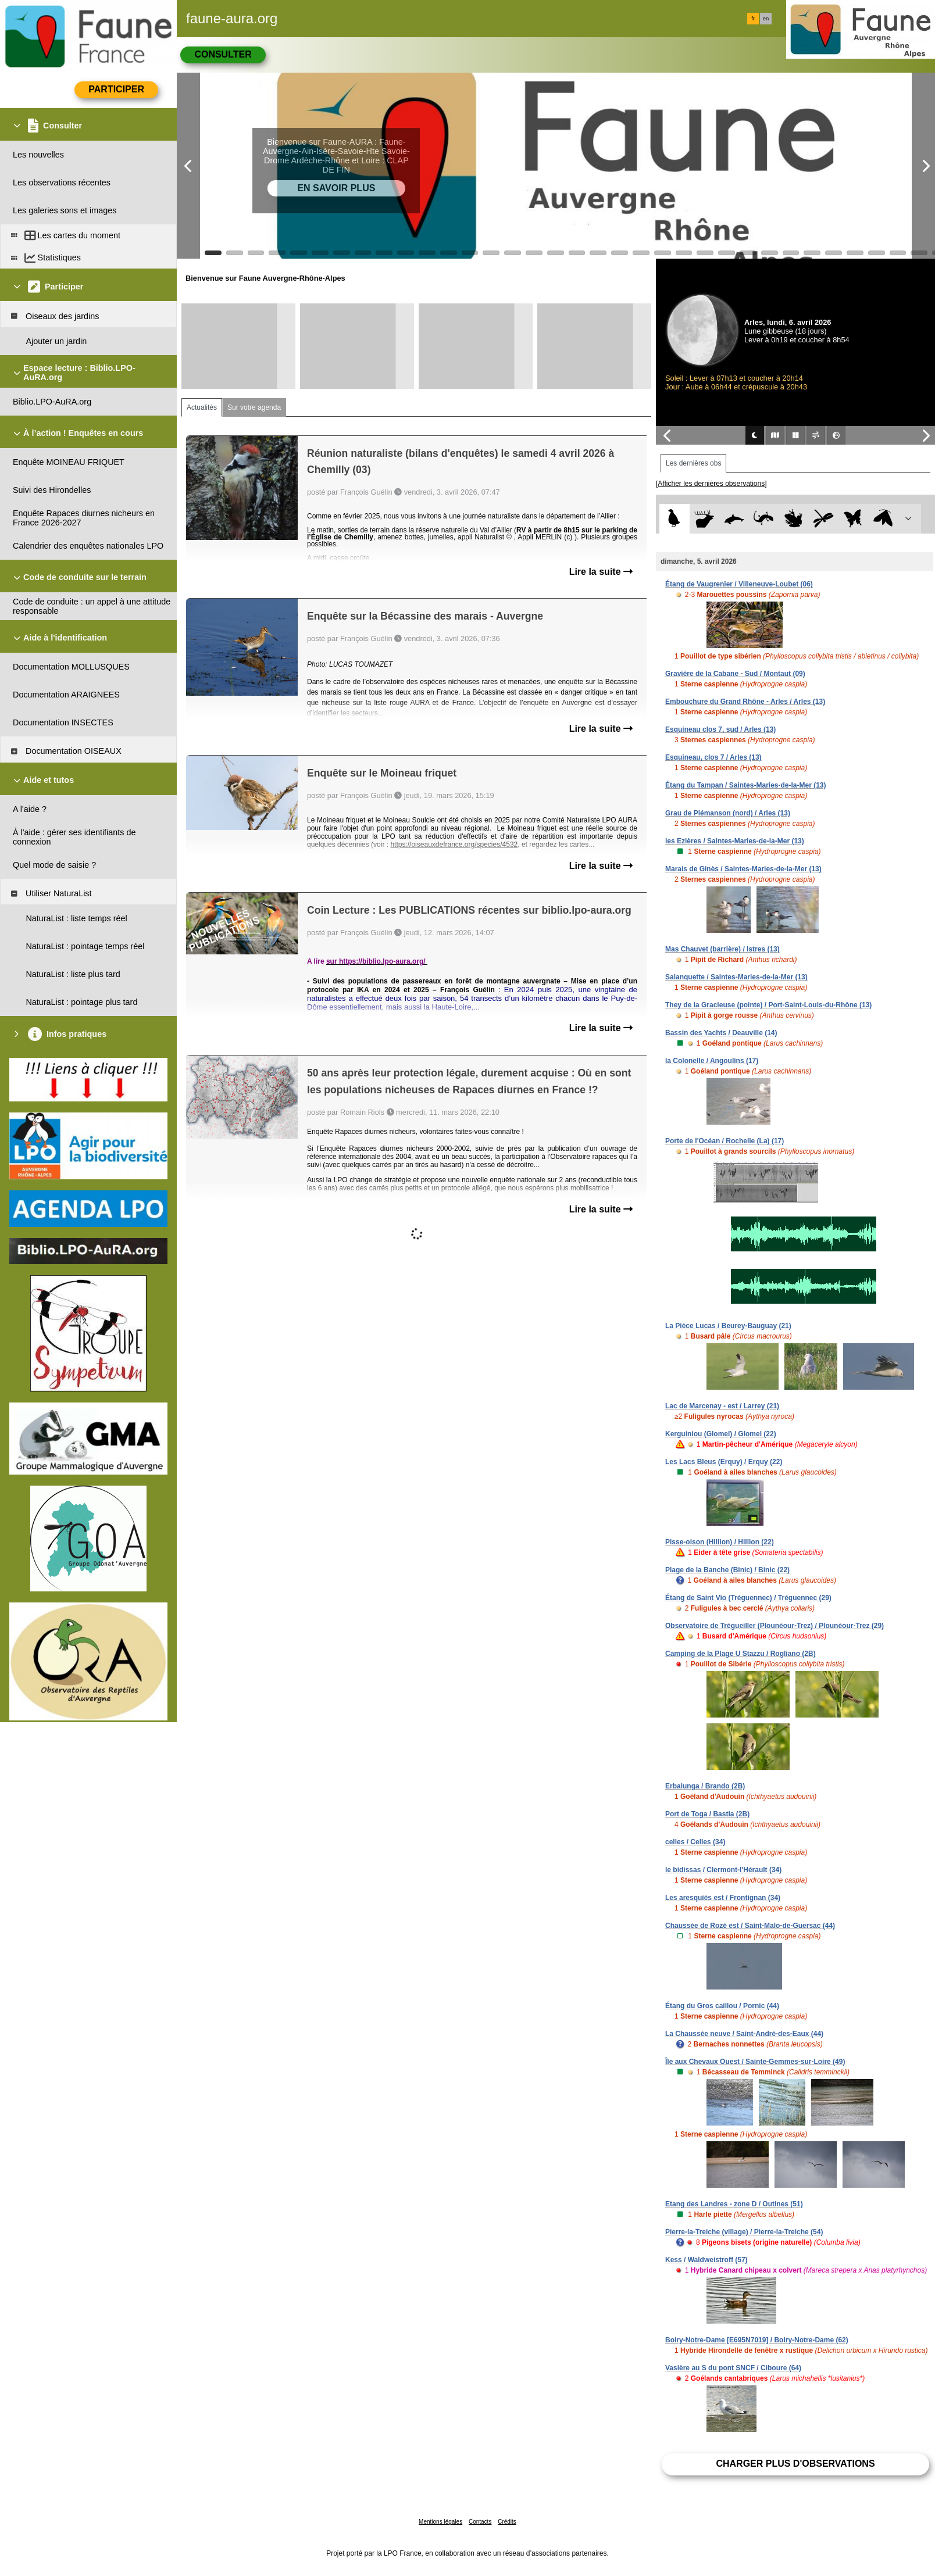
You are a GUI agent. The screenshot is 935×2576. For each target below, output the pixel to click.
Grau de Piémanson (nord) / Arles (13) (727, 813)
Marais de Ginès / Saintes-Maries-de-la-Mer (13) (743, 869)
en (766, 19)
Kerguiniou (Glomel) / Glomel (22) (720, 1434)
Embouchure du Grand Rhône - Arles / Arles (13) (745, 701)
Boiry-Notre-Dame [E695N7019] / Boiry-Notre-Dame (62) (756, 2340)
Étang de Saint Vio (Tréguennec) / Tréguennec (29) (748, 1598)
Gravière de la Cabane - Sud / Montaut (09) (735, 674)
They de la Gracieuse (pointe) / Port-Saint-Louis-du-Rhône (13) (768, 1005)
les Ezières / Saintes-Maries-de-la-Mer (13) (734, 841)
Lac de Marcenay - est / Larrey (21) (722, 1406)
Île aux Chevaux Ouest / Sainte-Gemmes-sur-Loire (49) (755, 2062)
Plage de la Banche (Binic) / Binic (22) (727, 1570)
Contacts (480, 2521)
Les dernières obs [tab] (693, 463)
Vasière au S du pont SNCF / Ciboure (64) (733, 2368)
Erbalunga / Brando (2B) (705, 1786)
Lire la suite (601, 571)
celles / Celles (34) (695, 1842)
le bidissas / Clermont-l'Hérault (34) (723, 1870)
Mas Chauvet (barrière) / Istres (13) (722, 949)
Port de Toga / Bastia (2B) (707, 1814)
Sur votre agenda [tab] (254, 407)
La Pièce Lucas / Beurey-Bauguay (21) (728, 1326)
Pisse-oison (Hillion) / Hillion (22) (719, 1542)
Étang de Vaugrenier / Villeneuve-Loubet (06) (739, 584)
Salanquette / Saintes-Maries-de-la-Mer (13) (736, 977)
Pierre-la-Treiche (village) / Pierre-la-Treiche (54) (744, 2232)
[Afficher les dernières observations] (711, 484)
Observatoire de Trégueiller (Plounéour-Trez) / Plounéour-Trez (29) (774, 1626)
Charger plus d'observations (795, 2463)
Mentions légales (440, 2521)
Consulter (222, 54)
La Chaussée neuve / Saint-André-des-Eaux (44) (744, 2034)
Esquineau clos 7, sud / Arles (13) (720, 729)
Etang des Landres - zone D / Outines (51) (734, 2204)
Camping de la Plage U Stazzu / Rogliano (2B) (740, 1654)
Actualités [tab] (202, 407)
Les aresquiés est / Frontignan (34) (722, 1898)
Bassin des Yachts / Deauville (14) (721, 1033)
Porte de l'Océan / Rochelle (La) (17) (724, 1141)
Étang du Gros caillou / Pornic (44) (722, 2006)
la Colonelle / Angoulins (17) (711, 1061)
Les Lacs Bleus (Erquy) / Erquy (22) (723, 1462)
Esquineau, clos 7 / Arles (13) (713, 757)
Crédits (507, 2521)
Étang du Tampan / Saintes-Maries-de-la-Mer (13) (745, 785)
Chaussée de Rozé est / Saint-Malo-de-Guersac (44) (750, 1926)
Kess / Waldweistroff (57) (706, 2260)
